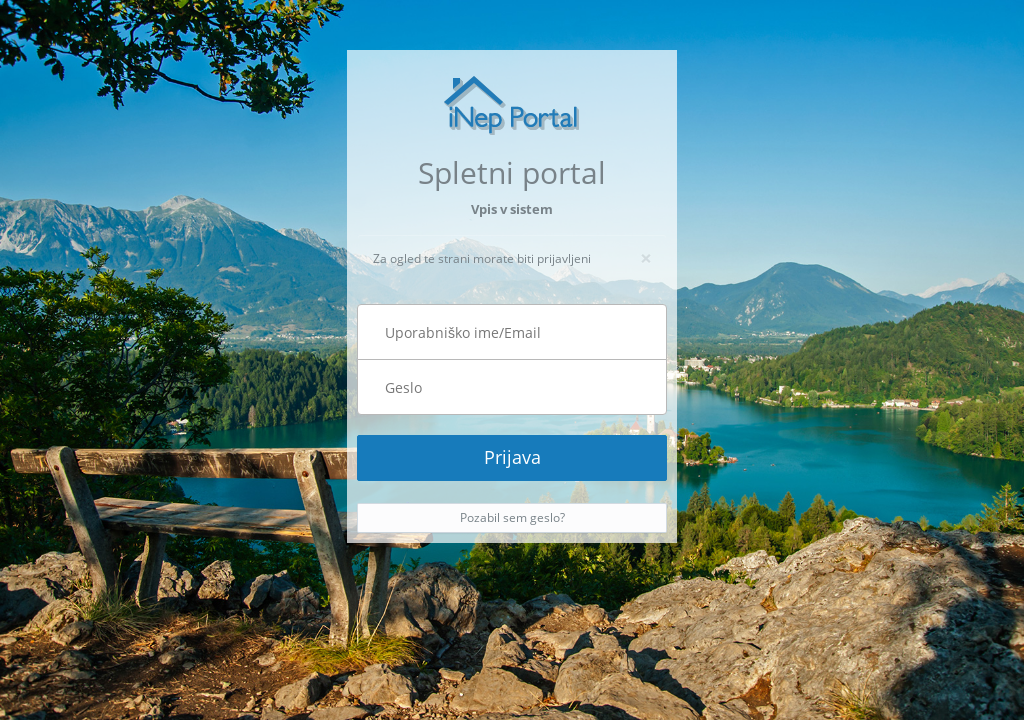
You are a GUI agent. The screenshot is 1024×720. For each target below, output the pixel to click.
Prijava (512, 457)
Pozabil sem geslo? (512, 517)
